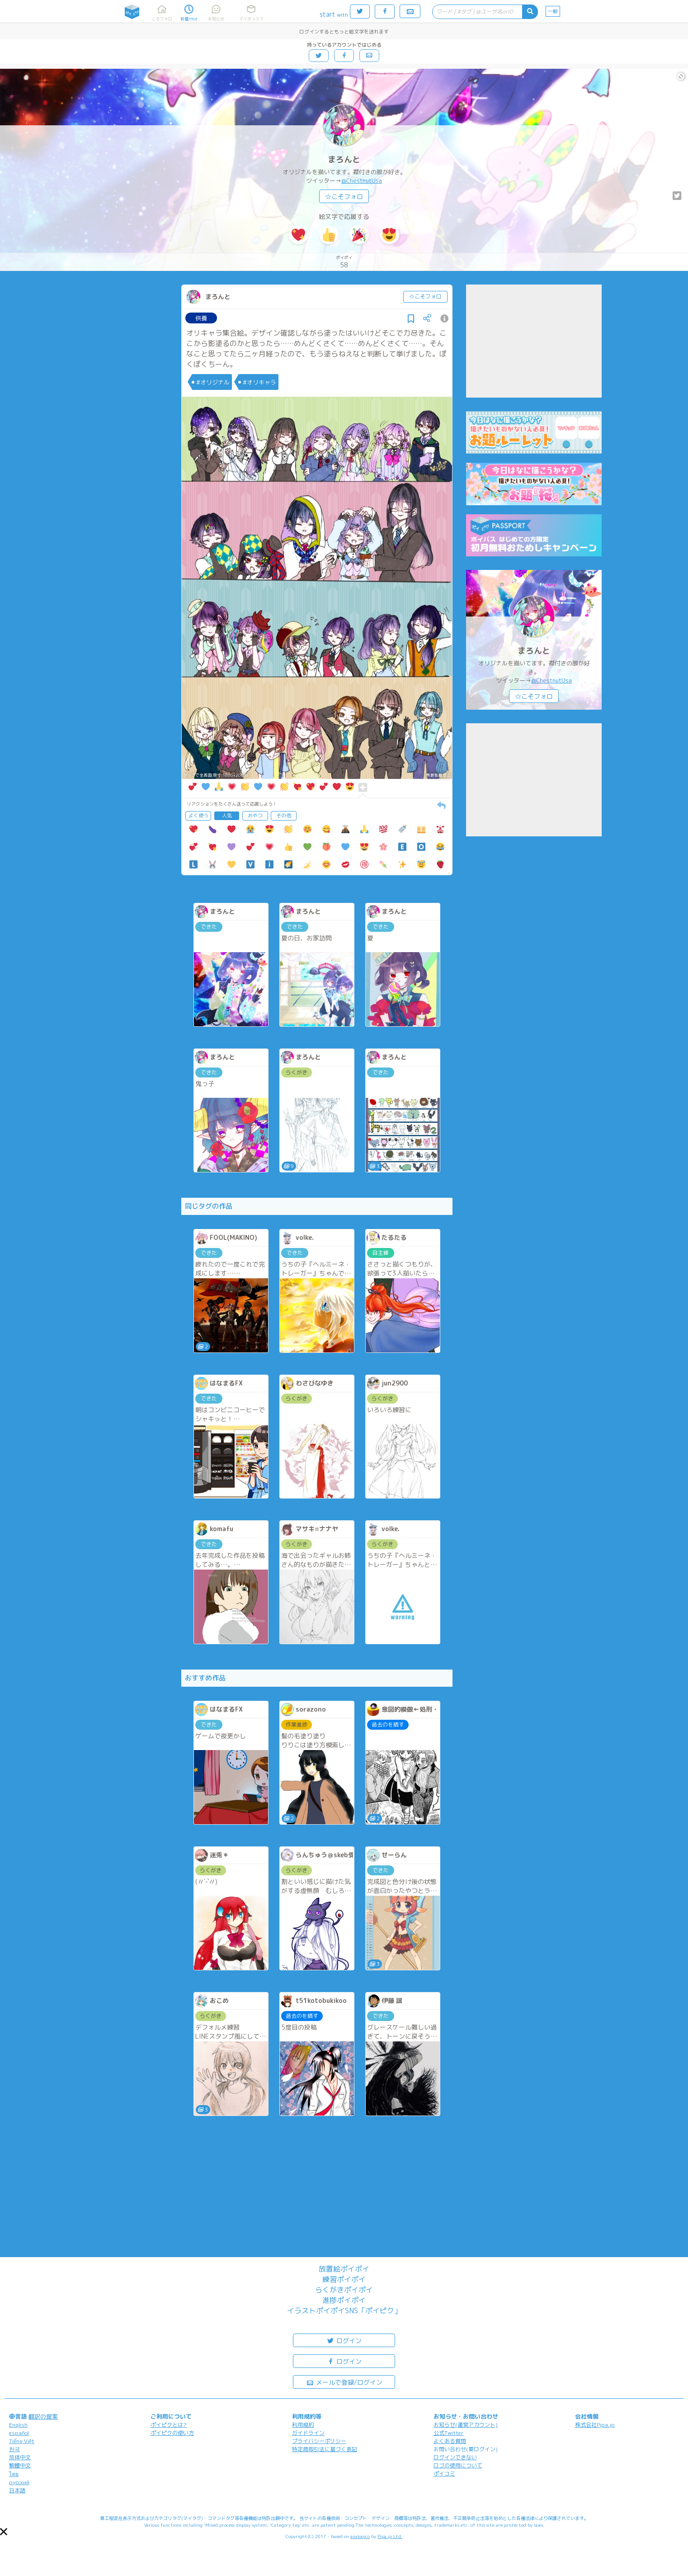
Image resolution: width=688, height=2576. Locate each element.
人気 (227, 815)
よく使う (198, 815)
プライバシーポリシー (319, 2441)
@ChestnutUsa (361, 180)
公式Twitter (449, 2433)
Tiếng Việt (21, 2441)
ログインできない (455, 2457)
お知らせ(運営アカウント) (466, 2425)
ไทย (14, 2474)
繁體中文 (20, 2465)
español (19, 2433)
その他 (283, 815)
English (18, 2425)
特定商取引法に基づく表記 (324, 2449)
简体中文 (20, 2457)
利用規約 (303, 2425)
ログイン (344, 2340)
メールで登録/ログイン (344, 2381)
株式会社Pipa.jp (595, 2425)
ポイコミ (444, 2473)
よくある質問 (450, 2441)
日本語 (17, 2490)
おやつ (255, 815)
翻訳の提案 (43, 2416)
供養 (201, 318)
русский (19, 2482)
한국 (14, 2449)
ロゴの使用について (458, 2465)
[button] (3, 2531)
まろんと (344, 159)
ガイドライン (308, 2433)
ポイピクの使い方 (172, 2433)
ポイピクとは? (169, 2425)
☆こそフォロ (344, 196)
